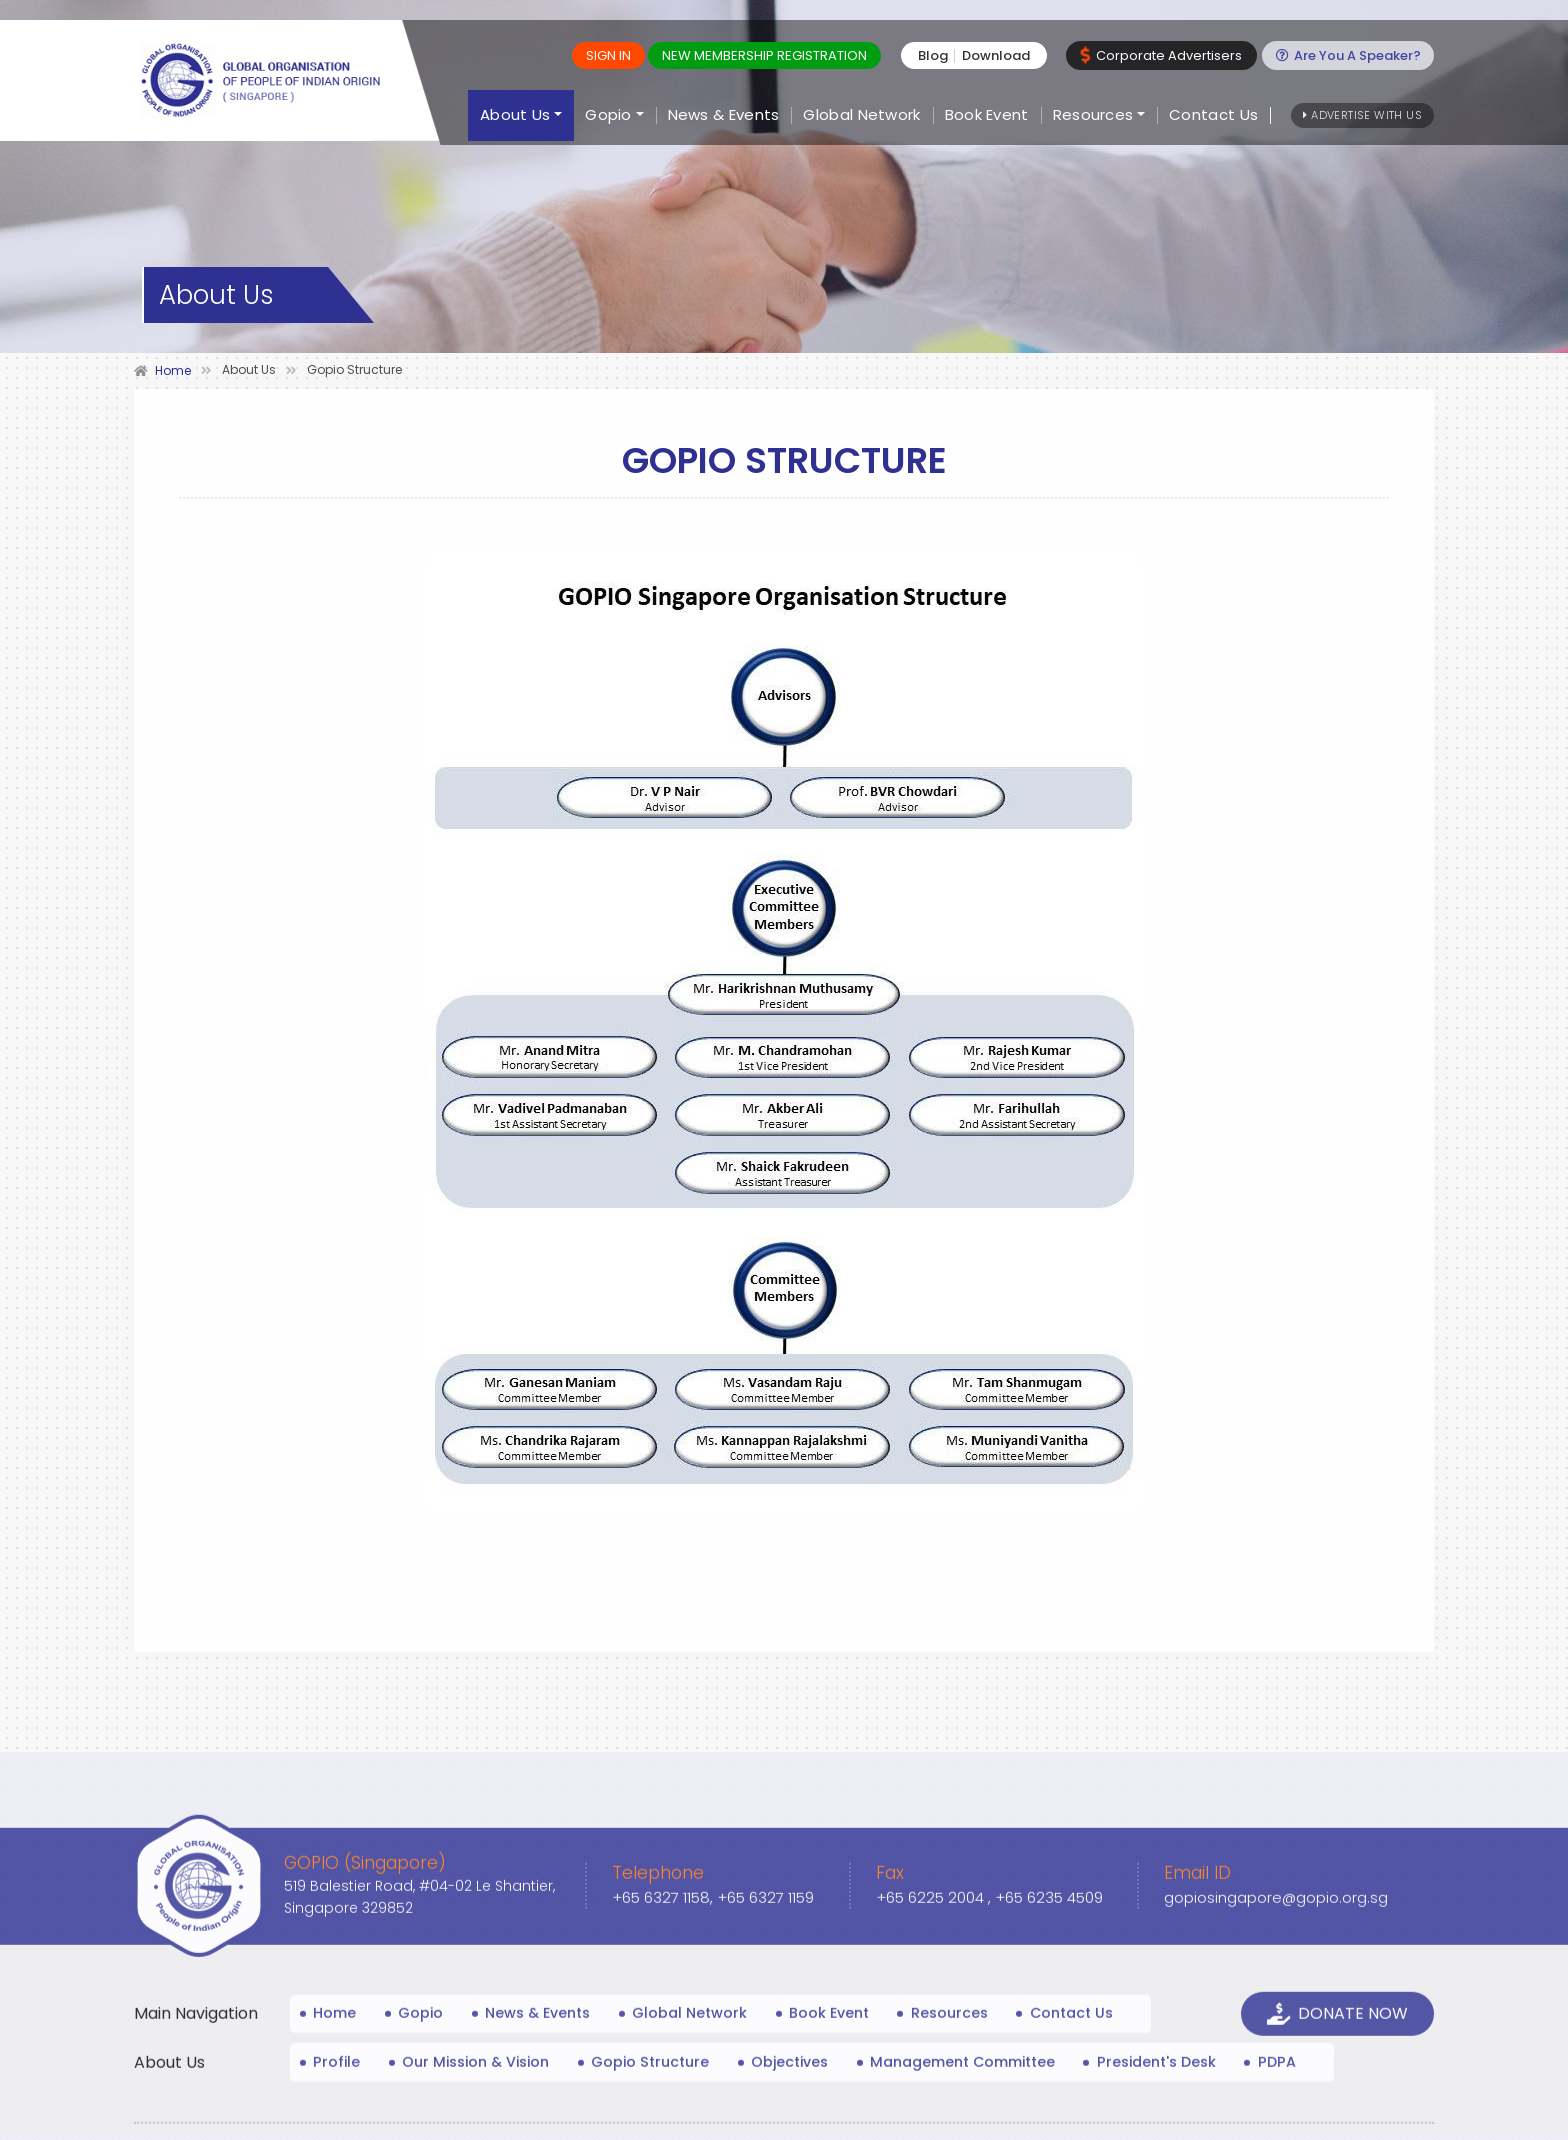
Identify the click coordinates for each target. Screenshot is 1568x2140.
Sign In (612, 55)
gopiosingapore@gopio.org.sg (1276, 2094)
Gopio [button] (608, 115)
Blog (937, 55)
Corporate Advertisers (1164, 55)
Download (1000, 55)
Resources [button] (1093, 115)
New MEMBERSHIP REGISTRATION (768, 55)
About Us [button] (515, 115)
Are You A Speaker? (1349, 55)
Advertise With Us (1362, 115)
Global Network (861, 115)
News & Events (724, 115)
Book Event (987, 115)
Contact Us (1213, 115)
